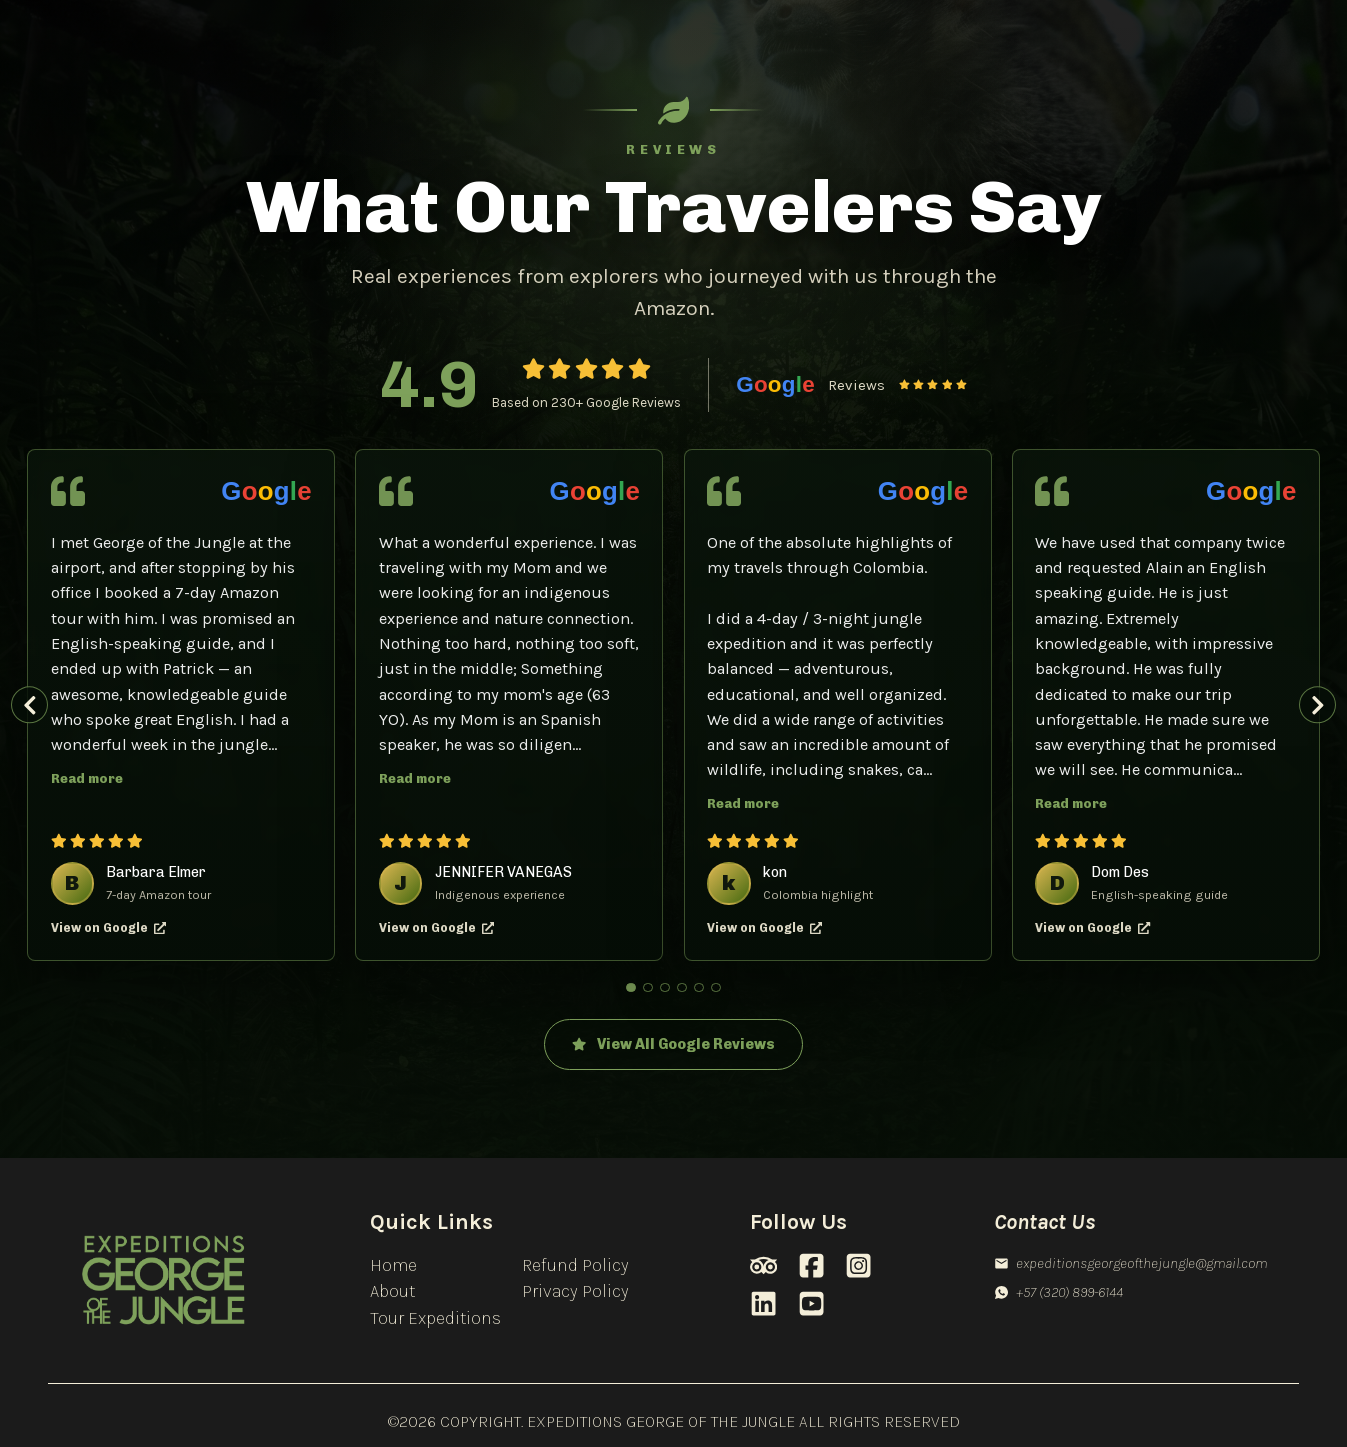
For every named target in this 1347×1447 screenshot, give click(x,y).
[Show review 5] (699, 988)
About (392, 1291)
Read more (87, 778)
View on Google (108, 927)
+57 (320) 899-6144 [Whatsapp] (1058, 1292)
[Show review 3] (665, 988)
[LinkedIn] (763, 1303)
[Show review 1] (631, 988)
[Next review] (1317, 704)
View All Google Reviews (673, 1044)
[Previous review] (29, 704)
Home (393, 1265)
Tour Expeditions (435, 1318)
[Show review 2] (648, 988)
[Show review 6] (716, 988)
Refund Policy (575, 1265)
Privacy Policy (575, 1291)
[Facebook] (811, 1265)
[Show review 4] (682, 988)
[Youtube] (811, 1303)
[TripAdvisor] (763, 1265)
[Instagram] (858, 1265)
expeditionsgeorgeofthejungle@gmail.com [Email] (1130, 1263)
